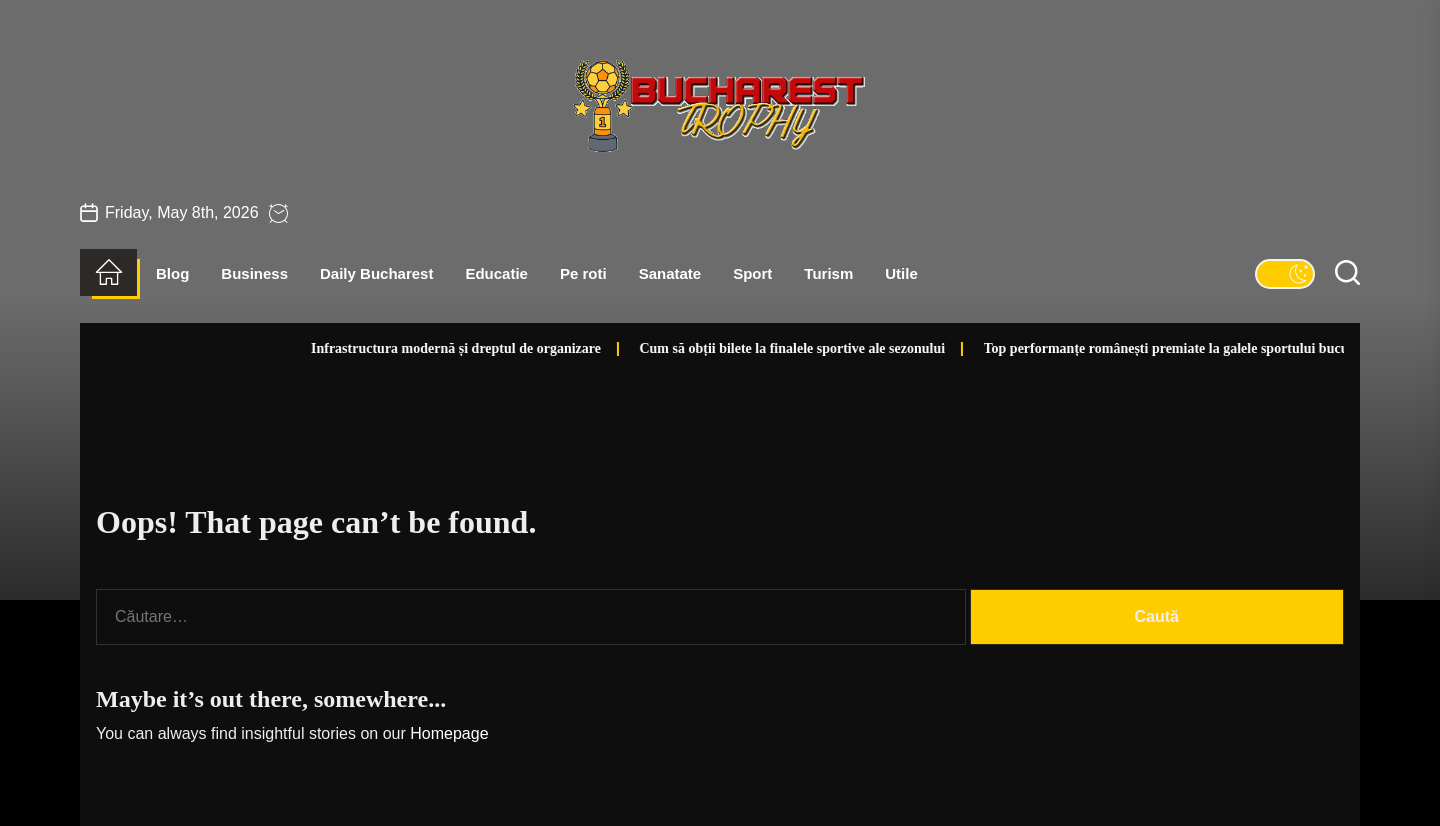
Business (254, 273)
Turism (828, 273)
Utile (901, 273)
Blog (172, 273)
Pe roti (583, 273)
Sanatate (670, 273)
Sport (752, 273)
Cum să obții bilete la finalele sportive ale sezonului (743, 348)
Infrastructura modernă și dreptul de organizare (407, 348)
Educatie (496, 273)
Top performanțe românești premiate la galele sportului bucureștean (1138, 348)
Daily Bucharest (376, 273)
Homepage (449, 733)
